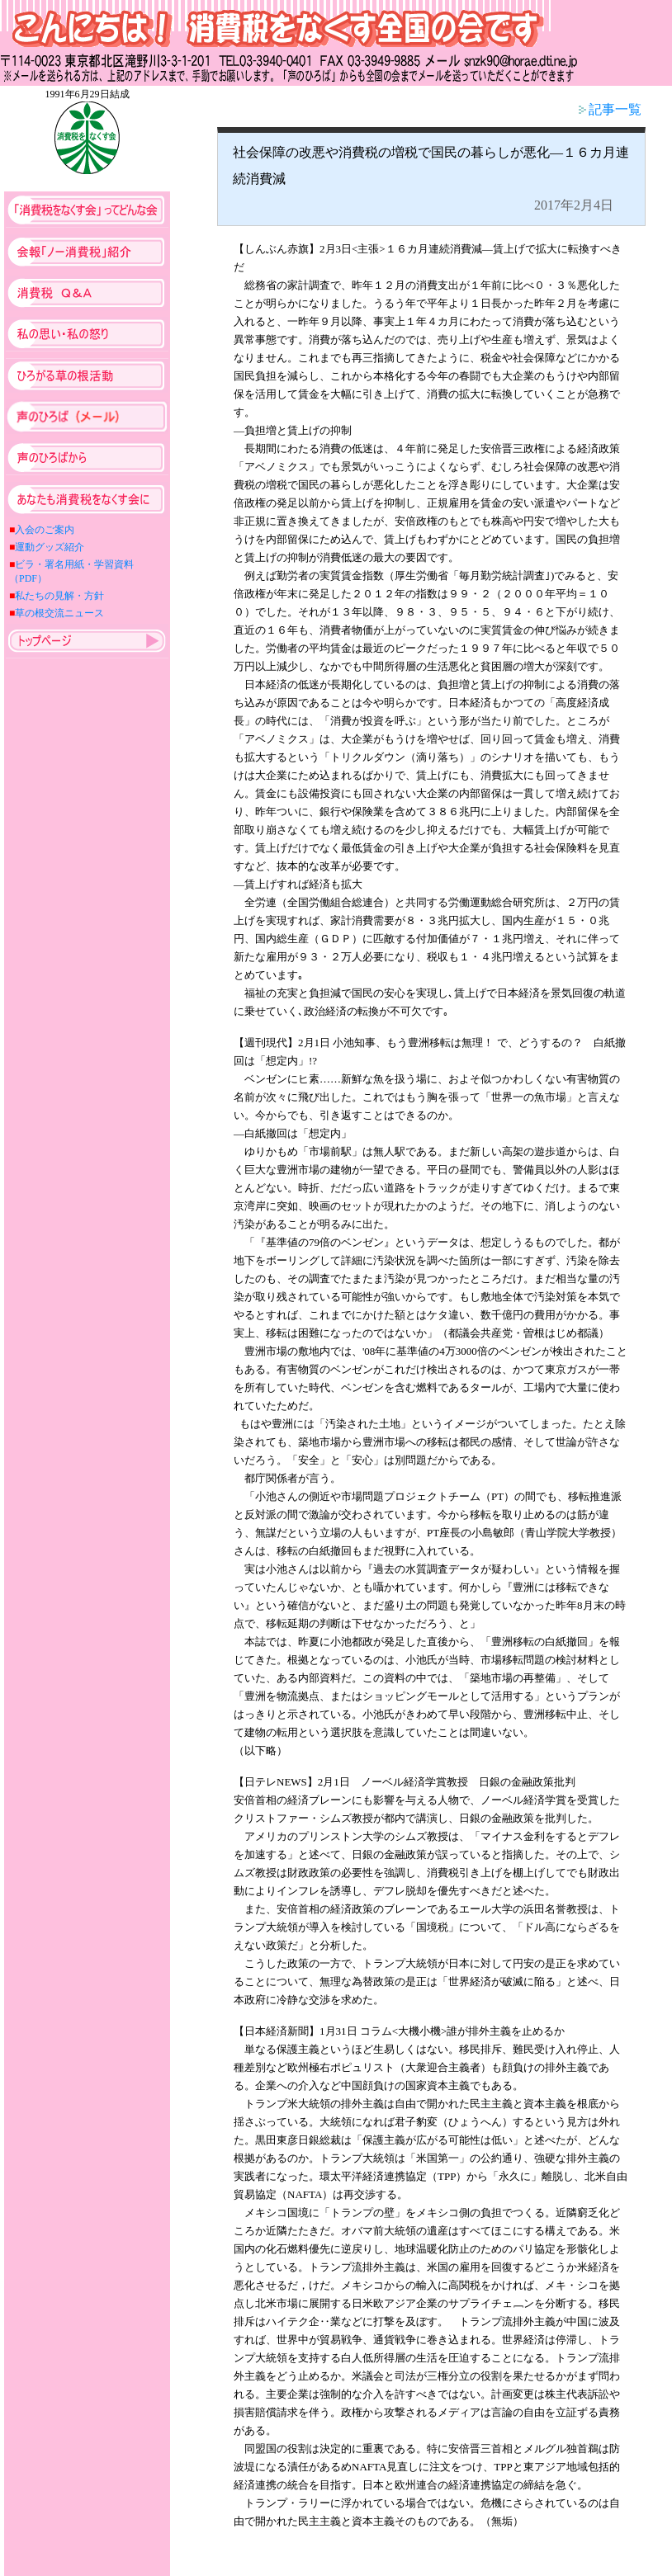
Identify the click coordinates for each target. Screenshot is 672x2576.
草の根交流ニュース (59, 613)
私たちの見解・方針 (59, 596)
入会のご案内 (44, 529)
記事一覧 (610, 109)
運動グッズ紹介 (49, 547)
